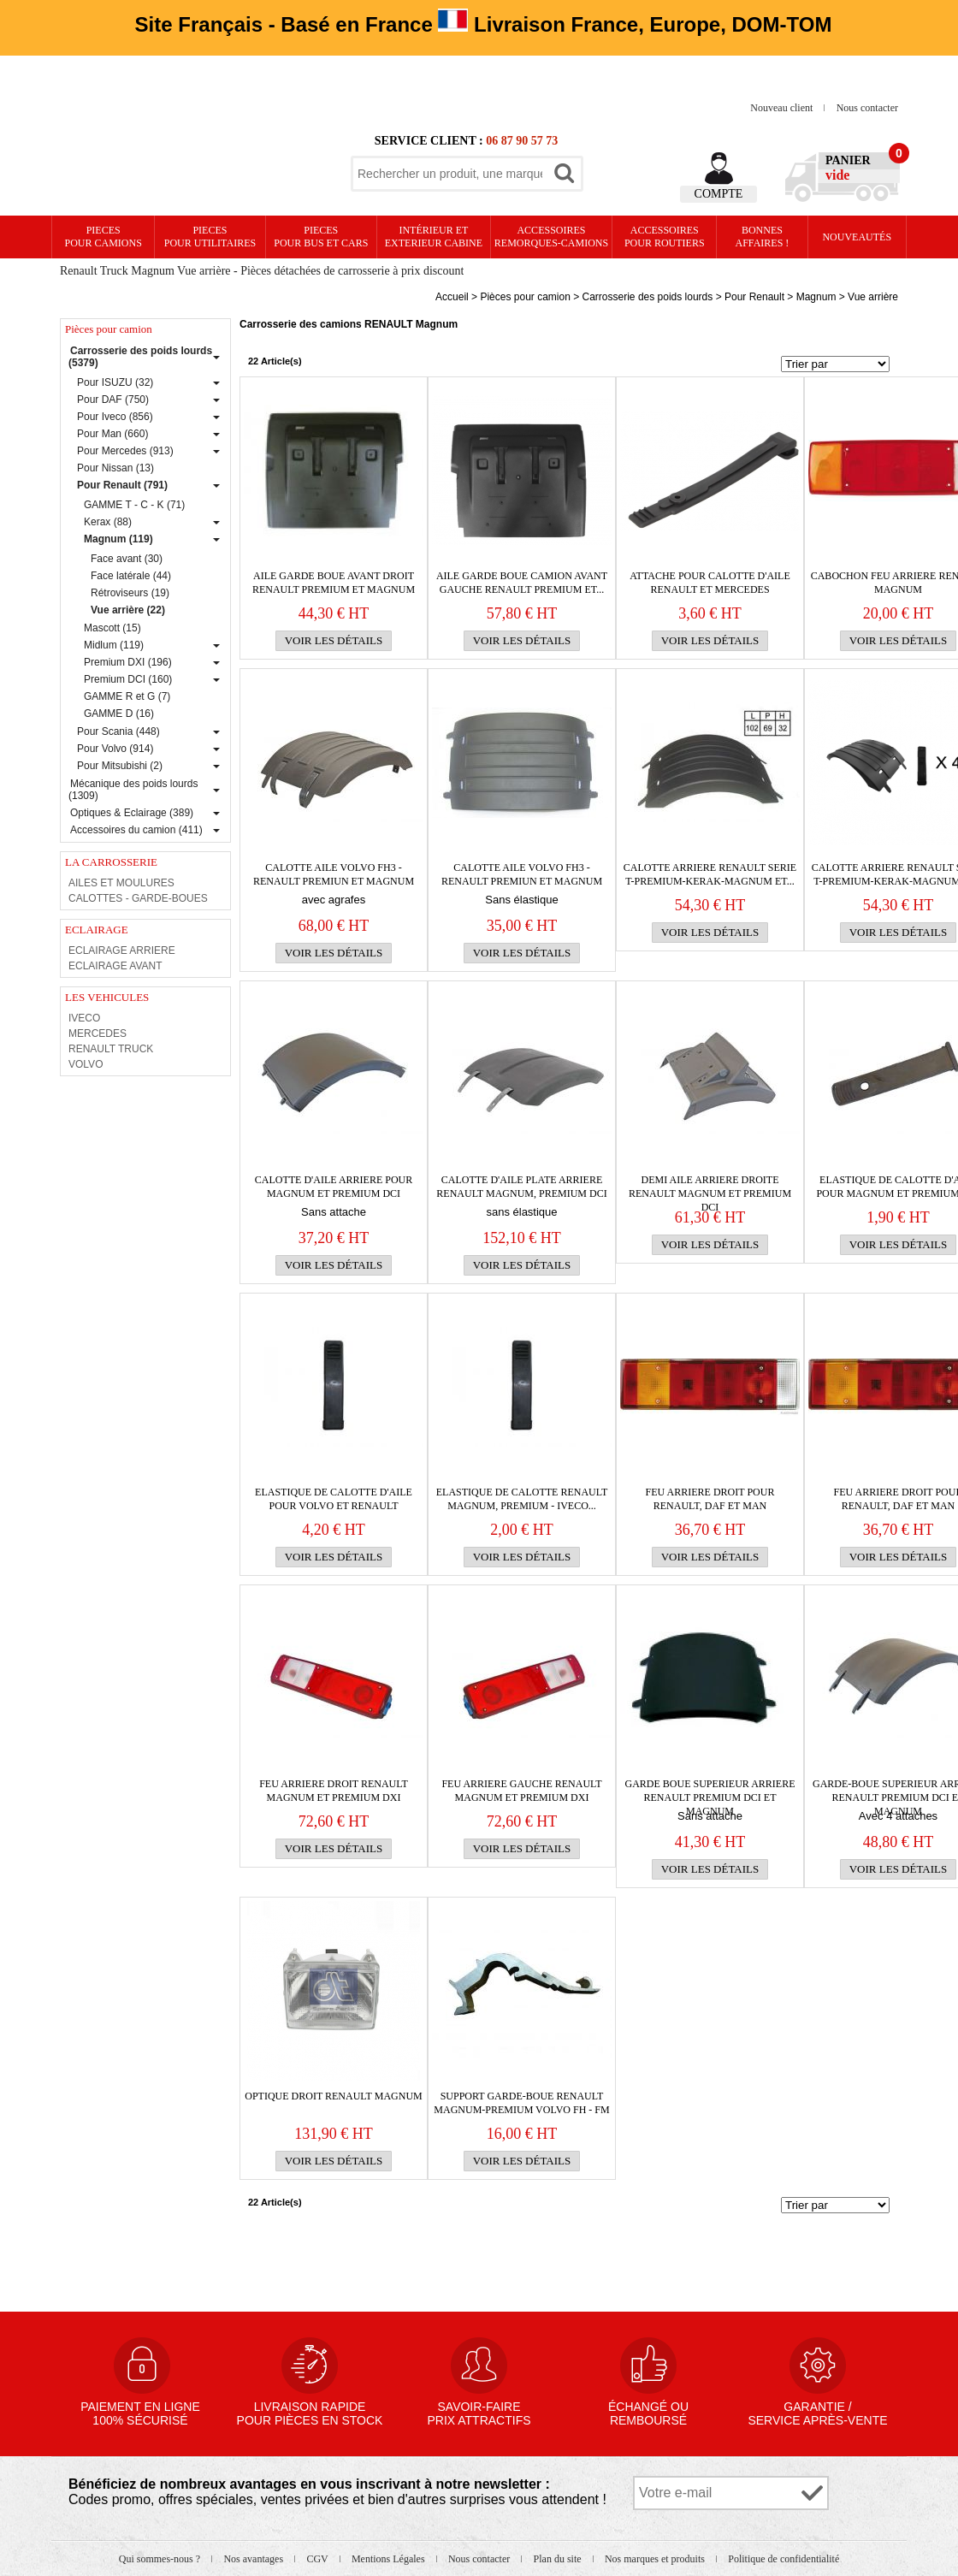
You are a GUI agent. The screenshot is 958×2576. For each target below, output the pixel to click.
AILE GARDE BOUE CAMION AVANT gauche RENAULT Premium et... (521, 582)
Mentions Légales (390, 2559)
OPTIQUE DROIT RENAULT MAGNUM (333, 2096)
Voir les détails (334, 640)
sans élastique (521, 1211)
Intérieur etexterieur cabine (433, 236)
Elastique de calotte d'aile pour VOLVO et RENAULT (333, 1499)
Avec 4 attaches (898, 1815)
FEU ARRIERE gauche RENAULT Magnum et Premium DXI (521, 1790)
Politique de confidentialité (783, 2559)
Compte (719, 193)
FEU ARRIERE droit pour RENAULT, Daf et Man (710, 1499)
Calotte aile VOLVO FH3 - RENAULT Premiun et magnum (333, 874)
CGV (318, 2559)
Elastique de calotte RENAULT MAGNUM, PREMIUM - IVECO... (522, 1499)
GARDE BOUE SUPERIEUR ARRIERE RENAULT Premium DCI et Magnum (709, 1791)
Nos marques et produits (656, 2559)
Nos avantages (254, 2559)
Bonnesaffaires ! (762, 236)
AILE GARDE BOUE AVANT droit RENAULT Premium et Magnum (333, 582)
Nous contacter (867, 108)
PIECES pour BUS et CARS (321, 236)
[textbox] (450, 173)
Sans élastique (521, 899)
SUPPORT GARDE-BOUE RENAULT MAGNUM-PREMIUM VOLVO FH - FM (521, 2103)
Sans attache (333, 1211)
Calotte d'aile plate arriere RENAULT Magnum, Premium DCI (521, 1186)
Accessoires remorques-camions (551, 236)
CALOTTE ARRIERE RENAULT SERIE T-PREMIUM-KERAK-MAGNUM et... (710, 874)
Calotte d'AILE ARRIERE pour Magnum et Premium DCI (334, 1186)
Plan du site (559, 2559)
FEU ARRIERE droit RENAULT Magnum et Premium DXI (333, 1790)
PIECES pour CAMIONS (103, 236)
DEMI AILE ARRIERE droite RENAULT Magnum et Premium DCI (710, 1187)
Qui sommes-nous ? (161, 2559)
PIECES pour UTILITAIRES (210, 236)
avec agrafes (333, 899)
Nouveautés (856, 237)
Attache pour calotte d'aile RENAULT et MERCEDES (710, 582)
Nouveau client (782, 108)
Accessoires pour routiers (664, 236)
